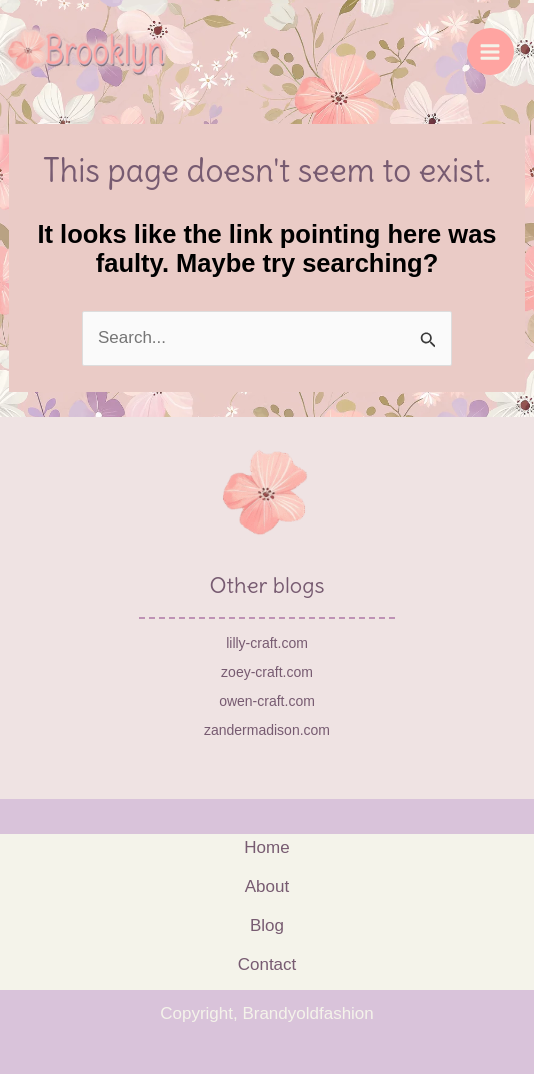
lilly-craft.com (267, 643)
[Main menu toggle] (491, 52)
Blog (267, 925)
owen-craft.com (267, 701)
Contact (267, 964)
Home (266, 847)
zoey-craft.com (267, 672)
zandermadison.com (267, 730)
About (267, 886)
